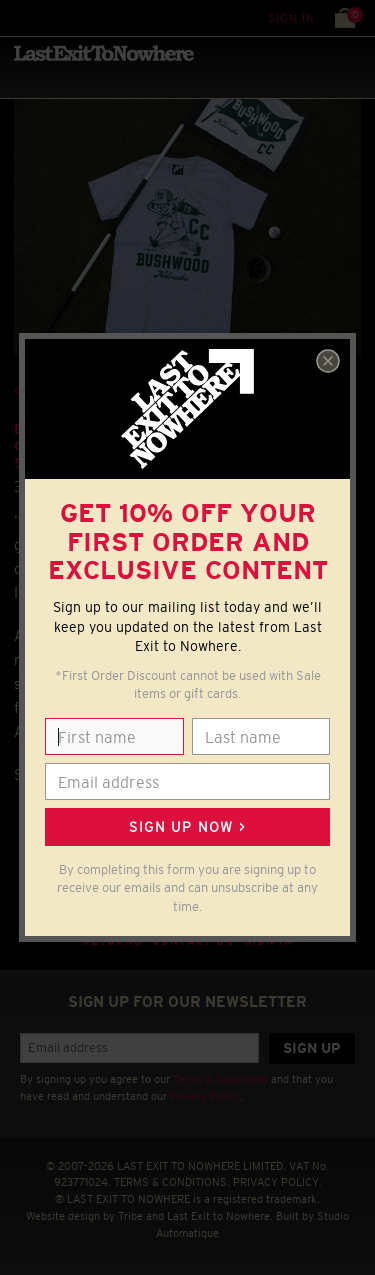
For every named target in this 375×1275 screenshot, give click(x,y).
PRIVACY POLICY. (277, 1182)
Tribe (130, 1216)
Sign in (291, 18)
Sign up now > (187, 827)
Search (59, 17)
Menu (19, 17)
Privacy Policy (205, 1096)
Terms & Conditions (220, 1079)
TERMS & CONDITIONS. (172, 1182)
